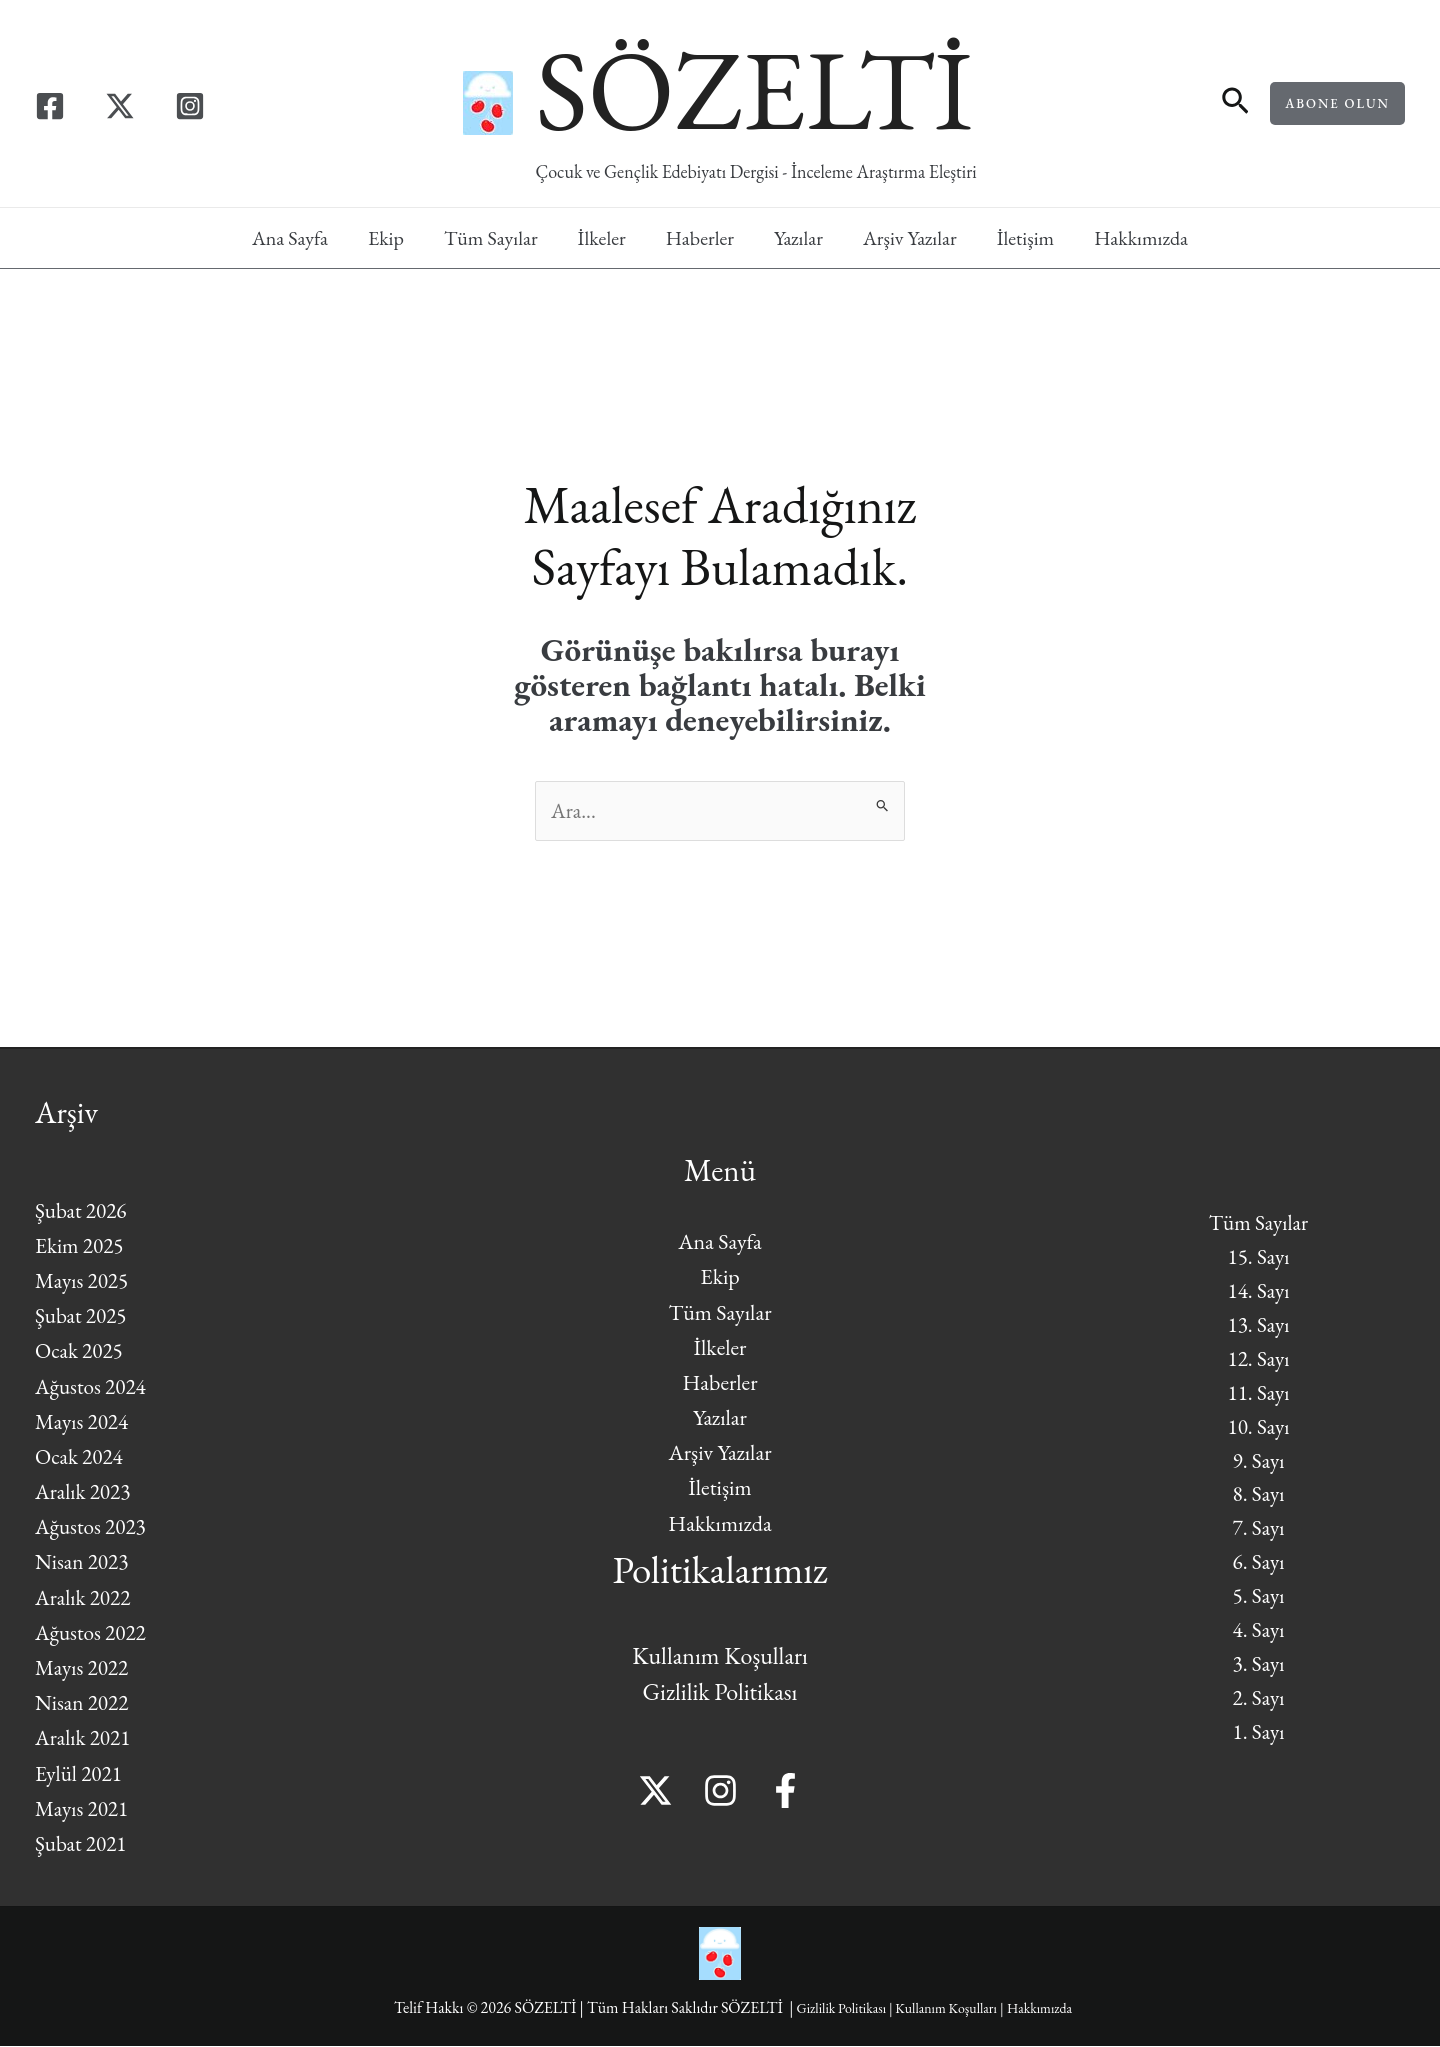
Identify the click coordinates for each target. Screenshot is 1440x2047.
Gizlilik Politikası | (833, 2009)
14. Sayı (1258, 1285)
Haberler (700, 238)
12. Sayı (1258, 1355)
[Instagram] (190, 106)
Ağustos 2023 (92, 1528)
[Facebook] (50, 106)
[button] (1235, 103)
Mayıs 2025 (83, 1281)
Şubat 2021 (82, 1844)
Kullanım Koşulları (720, 1657)
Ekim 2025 (81, 1246)
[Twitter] (120, 106)
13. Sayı (1258, 1320)
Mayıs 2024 (83, 1422)
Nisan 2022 (83, 1703)
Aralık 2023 (84, 1492)
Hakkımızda (1141, 238)
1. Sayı (1259, 1742)
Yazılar (798, 238)
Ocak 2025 (80, 1352)
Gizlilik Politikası (720, 1693)
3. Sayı (1259, 1672)
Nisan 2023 (83, 1563)
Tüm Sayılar (491, 238)
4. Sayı (1259, 1636)
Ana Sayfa (290, 238)
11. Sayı (1258, 1390)
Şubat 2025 (82, 1316)
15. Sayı (1258, 1249)
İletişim (1026, 238)
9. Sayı (1259, 1461)
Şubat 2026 (82, 1211)
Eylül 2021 (80, 1774)
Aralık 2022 (84, 1598)
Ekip (386, 238)
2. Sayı (1259, 1707)
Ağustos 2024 (92, 1387)
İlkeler (602, 238)
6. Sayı (1259, 1566)
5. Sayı (1259, 1601)
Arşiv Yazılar (910, 238)
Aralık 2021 (84, 1739)
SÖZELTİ (753, 89)
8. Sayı (1259, 1496)
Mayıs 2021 (83, 1809)
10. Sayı (1258, 1425)
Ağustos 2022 (92, 1633)
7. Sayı (1259, 1531)
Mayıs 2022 (83, 1668)
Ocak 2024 (80, 1457)
